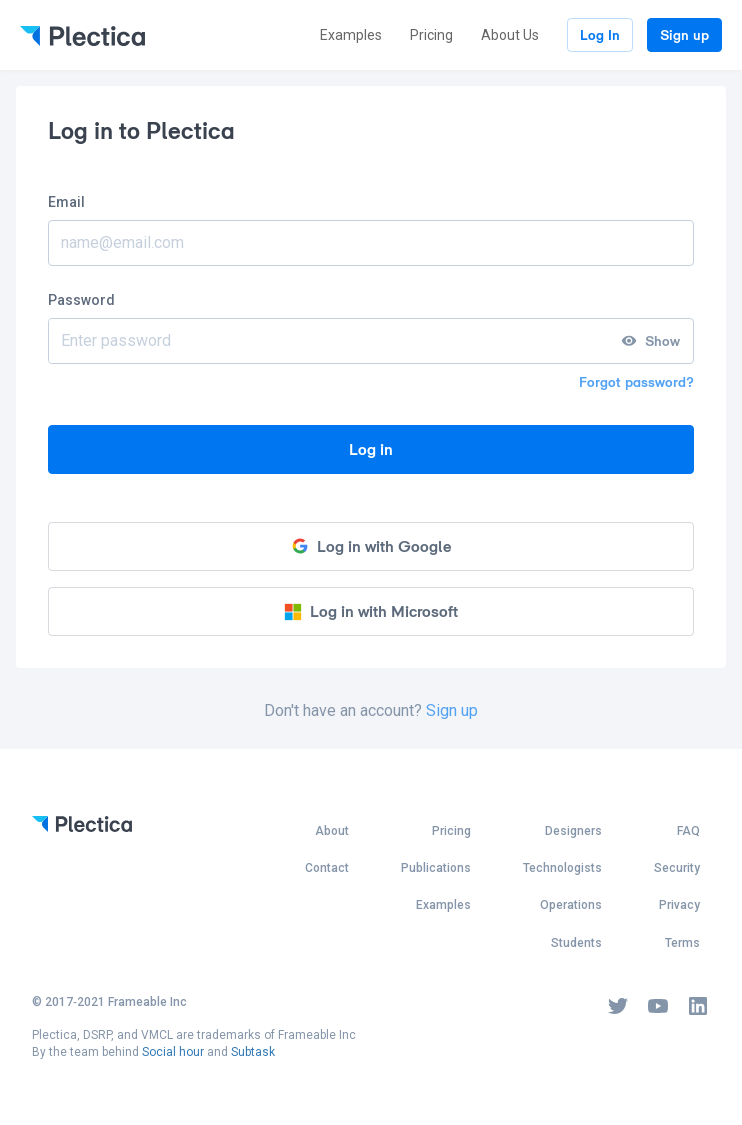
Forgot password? (636, 382)
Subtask (253, 1052)
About (332, 831)
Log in (371, 449)
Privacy (679, 905)
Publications (436, 868)
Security (677, 868)
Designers (573, 831)
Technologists (562, 868)
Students (576, 943)
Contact (327, 868)
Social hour (173, 1052)
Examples (351, 35)
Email (66, 202)
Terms (682, 943)
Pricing (431, 35)
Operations (571, 905)
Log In (600, 35)
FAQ (688, 831)
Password (81, 300)
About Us (510, 35)
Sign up (684, 35)
